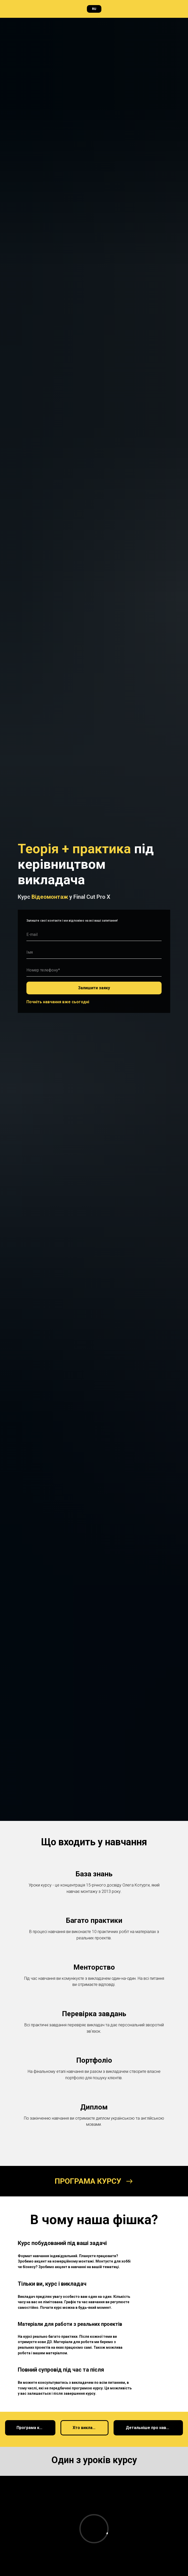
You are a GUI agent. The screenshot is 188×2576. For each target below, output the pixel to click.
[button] (148, 2427)
